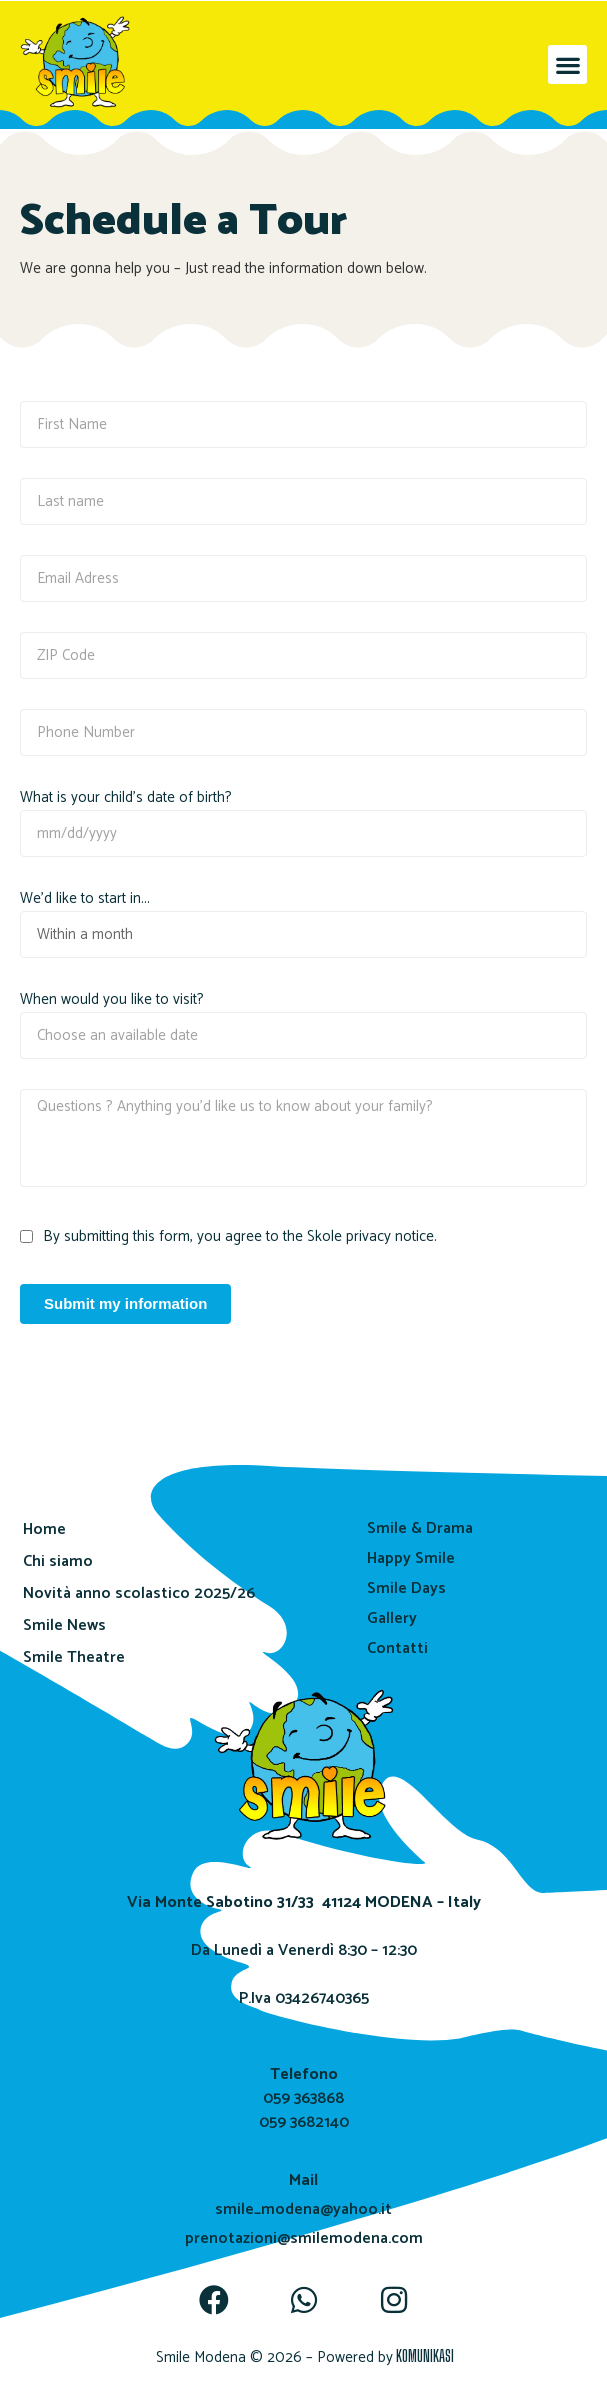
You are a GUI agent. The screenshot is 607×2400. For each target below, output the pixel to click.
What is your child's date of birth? (126, 798)
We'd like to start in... (85, 899)
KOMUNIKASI (425, 2355)
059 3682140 (304, 2122)
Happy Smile (411, 1558)
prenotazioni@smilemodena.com (304, 2238)
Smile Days (406, 1588)
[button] (567, 64)
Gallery (392, 1618)
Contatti (397, 1648)
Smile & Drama (420, 1528)
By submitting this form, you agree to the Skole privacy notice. (240, 1237)
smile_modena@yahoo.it (303, 2209)
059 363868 (303, 2098)
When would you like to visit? (112, 1000)
